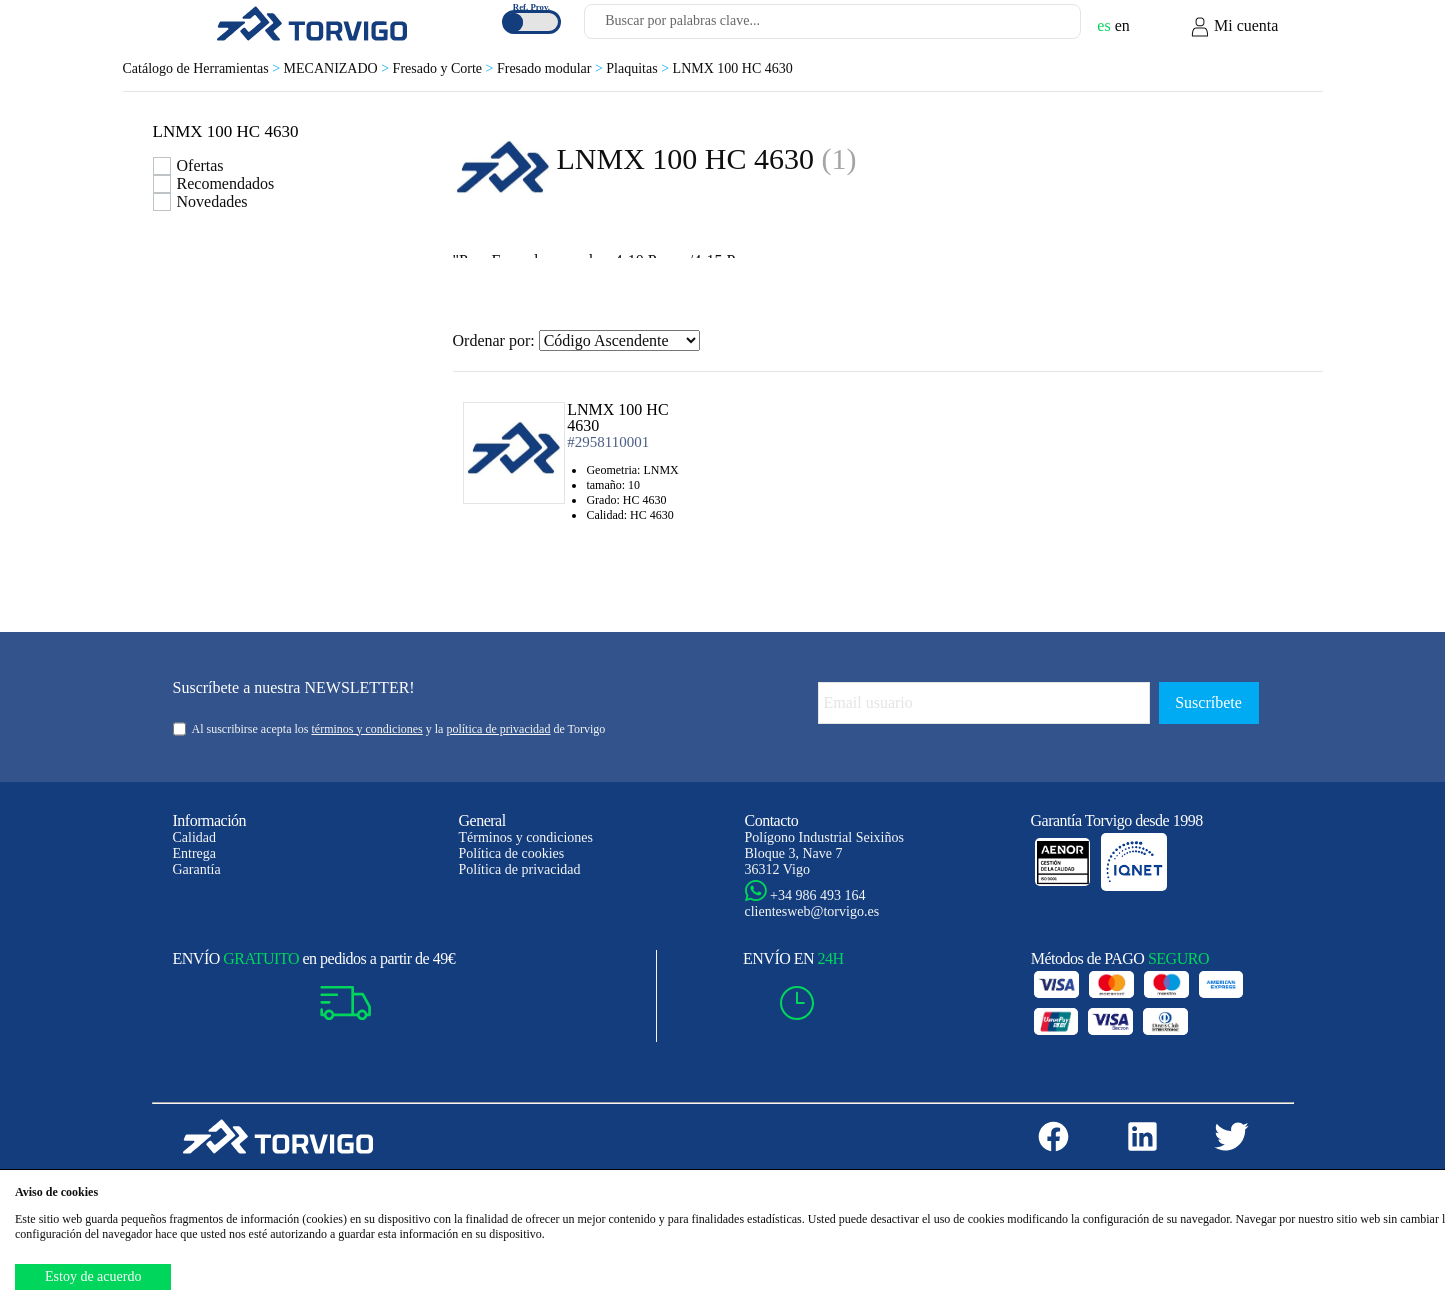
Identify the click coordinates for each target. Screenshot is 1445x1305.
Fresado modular (551, 68)
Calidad (195, 837)
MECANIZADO (338, 68)
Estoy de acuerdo (93, 1276)
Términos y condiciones (526, 837)
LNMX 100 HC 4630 (733, 68)
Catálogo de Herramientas (203, 68)
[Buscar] (1042, 27)
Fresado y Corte (445, 68)
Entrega (195, 853)
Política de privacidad (520, 869)
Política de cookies (512, 853)
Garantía (197, 869)
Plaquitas (639, 68)
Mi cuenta (1234, 27)
